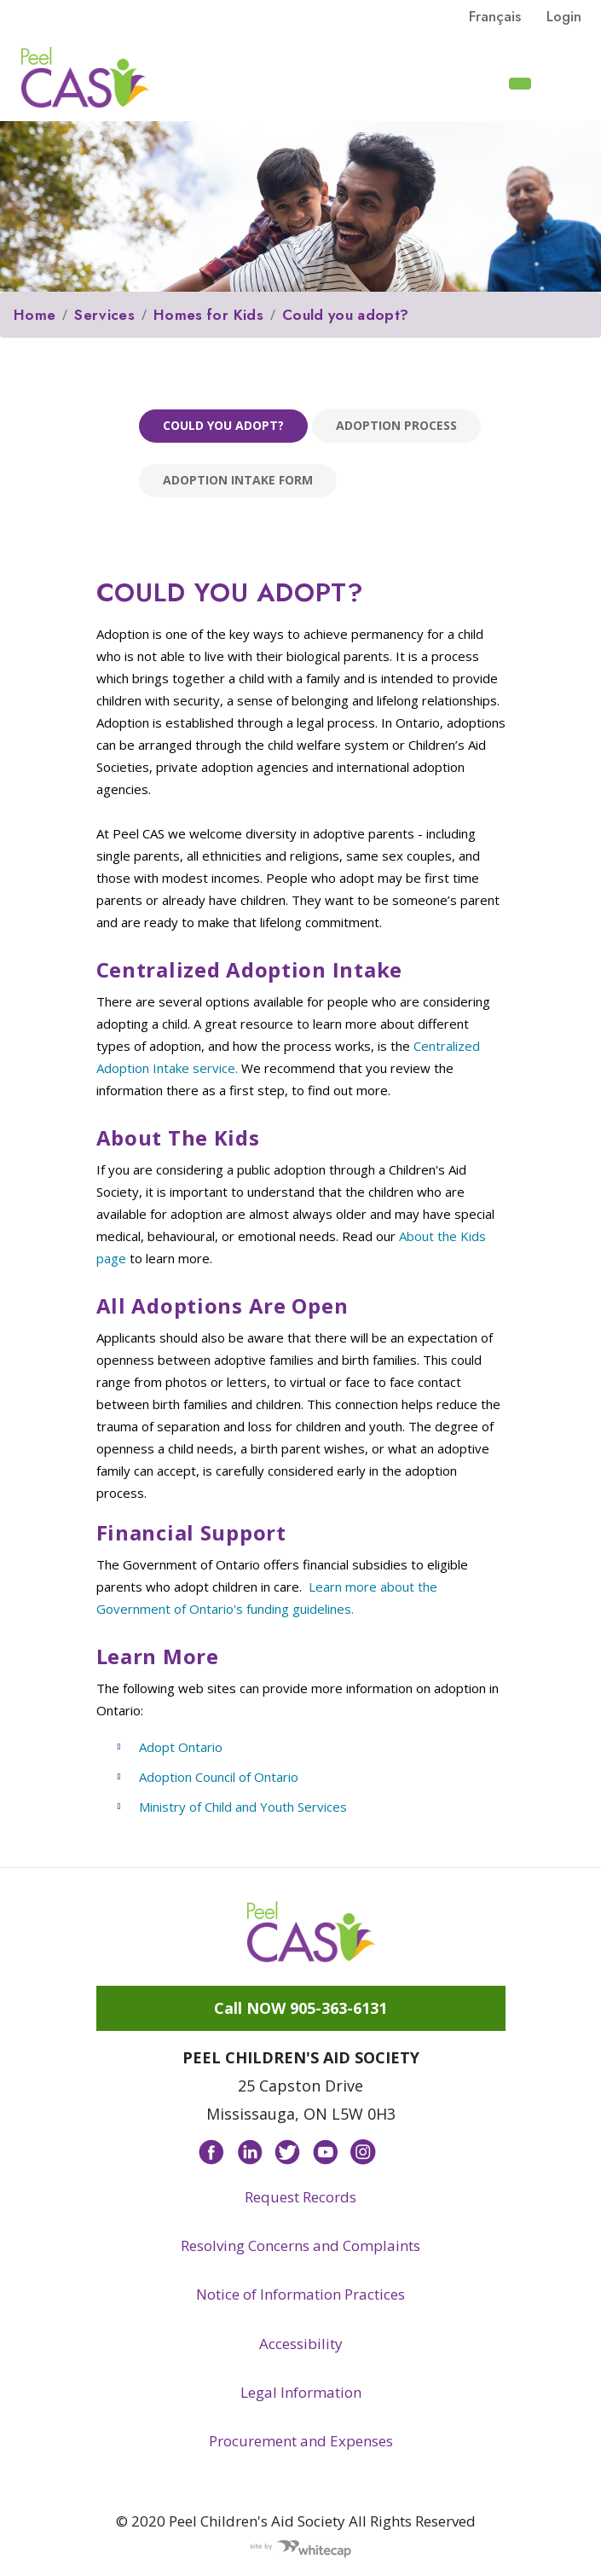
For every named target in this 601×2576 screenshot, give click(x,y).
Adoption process (396, 425)
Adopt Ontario (180, 1746)
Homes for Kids (208, 315)
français (495, 16)
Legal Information (300, 2392)
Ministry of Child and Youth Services (243, 1806)
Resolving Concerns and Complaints (300, 2245)
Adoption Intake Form (238, 480)
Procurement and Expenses (301, 2441)
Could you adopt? (345, 315)
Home (34, 315)
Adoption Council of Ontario (218, 1776)
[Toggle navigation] (567, 82)
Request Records (300, 2197)
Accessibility (301, 2343)
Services (104, 315)
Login (563, 16)
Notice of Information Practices (300, 2294)
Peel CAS (85, 78)
